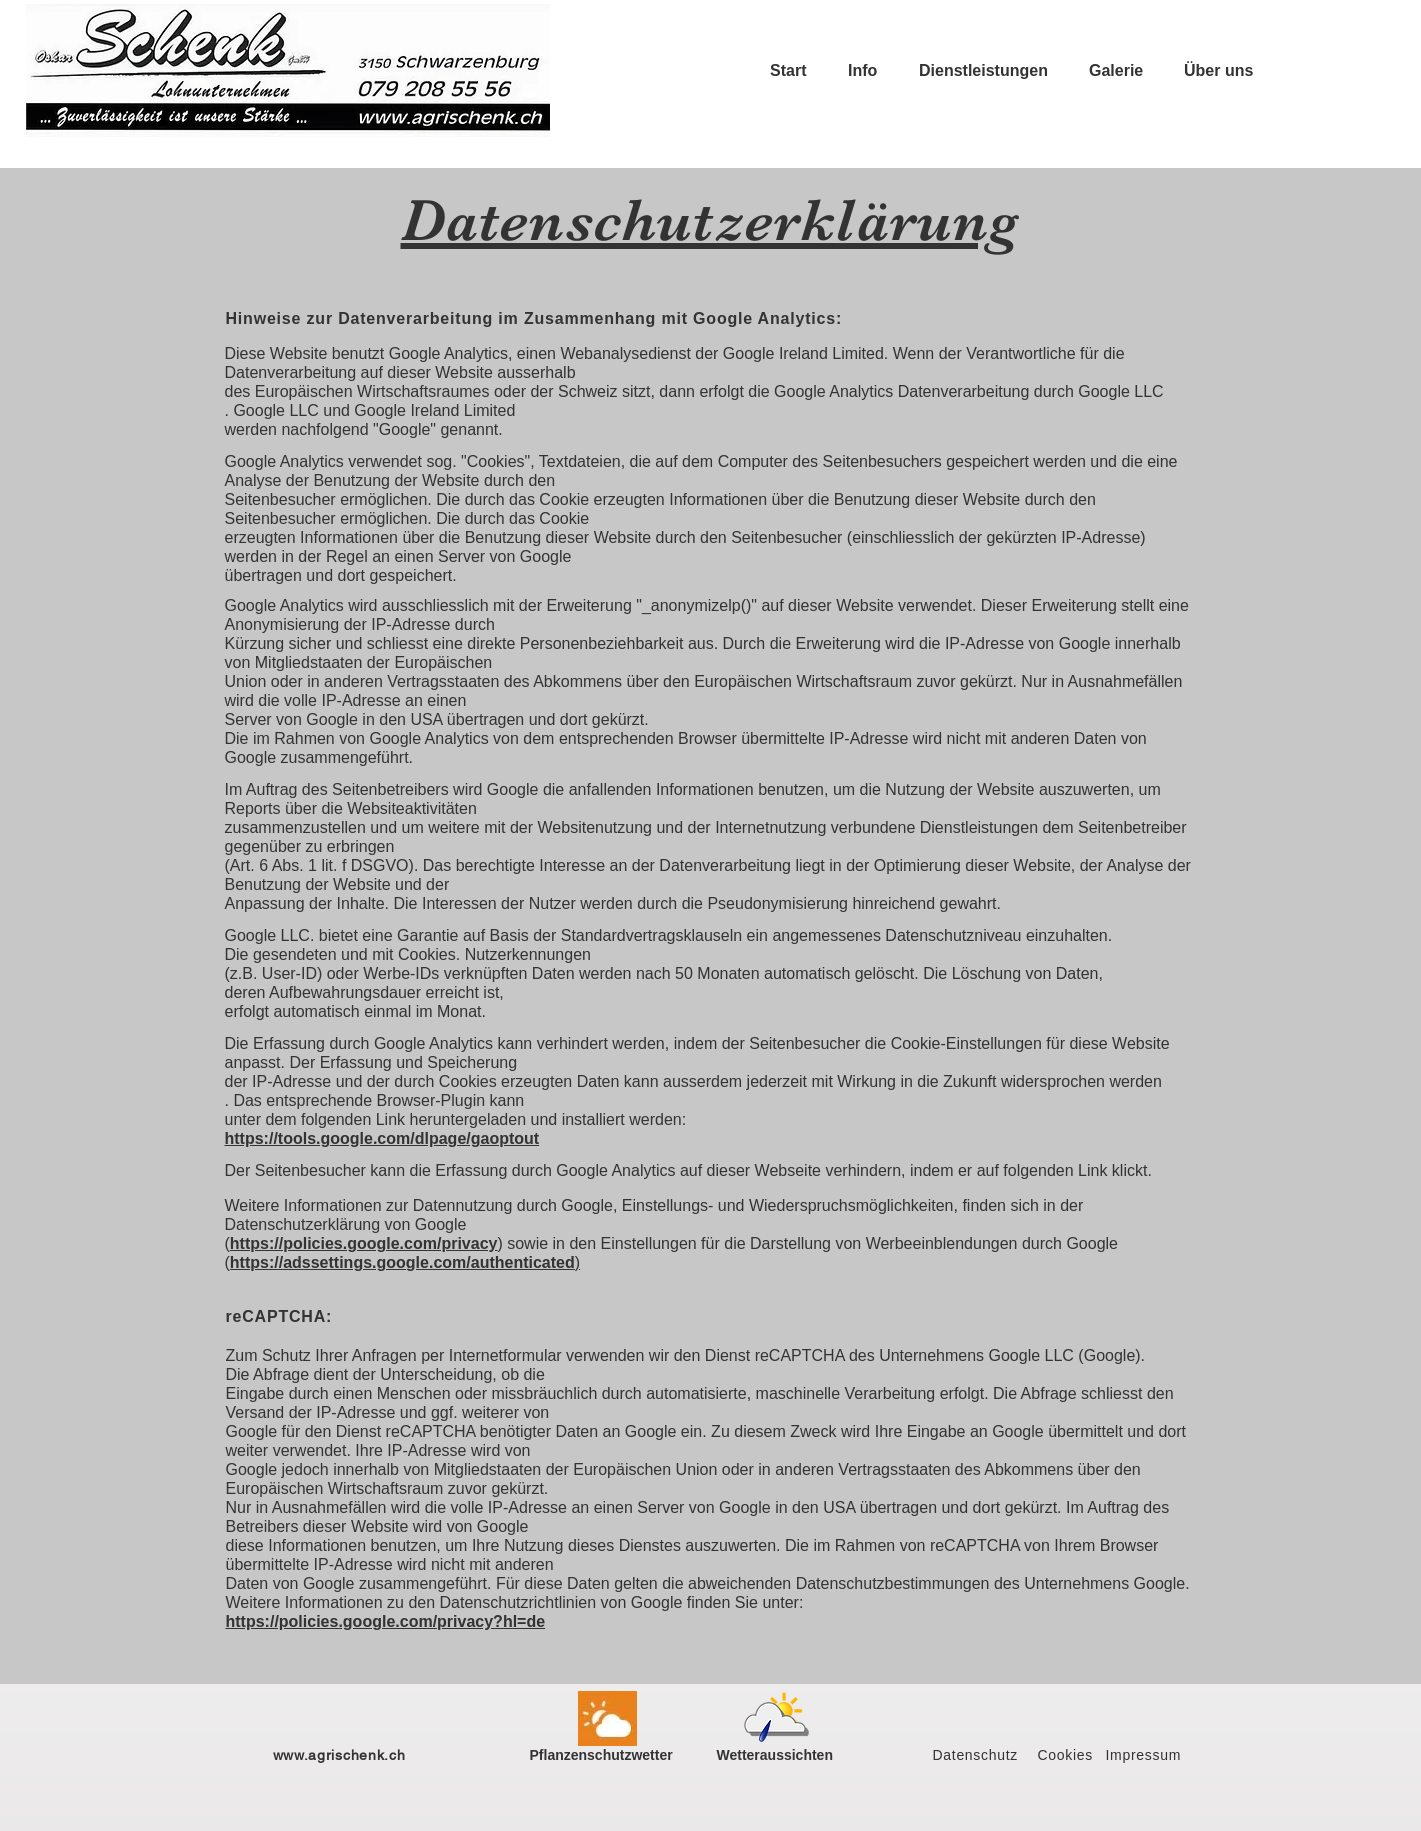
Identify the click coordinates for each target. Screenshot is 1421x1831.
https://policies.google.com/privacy (364, 1243)
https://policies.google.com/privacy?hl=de (386, 1621)
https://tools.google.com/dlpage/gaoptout (382, 1138)
